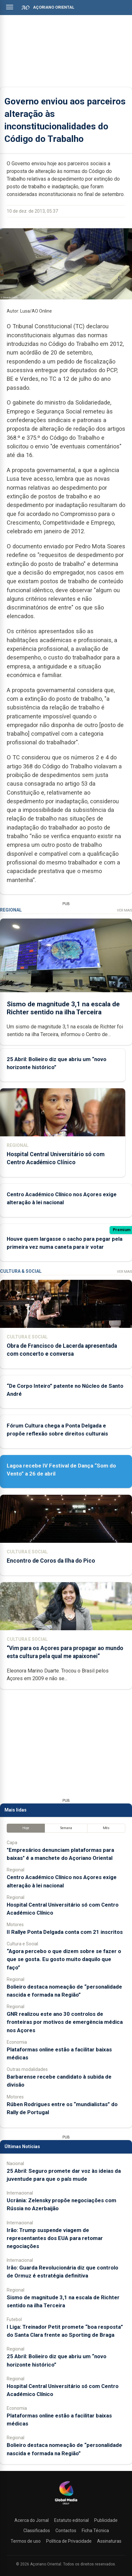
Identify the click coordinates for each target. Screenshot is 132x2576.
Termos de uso (26, 2541)
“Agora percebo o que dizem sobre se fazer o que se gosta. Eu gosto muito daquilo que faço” (64, 1959)
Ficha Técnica (95, 2530)
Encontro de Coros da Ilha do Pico (51, 1561)
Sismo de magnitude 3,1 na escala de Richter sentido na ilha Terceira (63, 1008)
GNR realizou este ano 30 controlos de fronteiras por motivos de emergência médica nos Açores (65, 2022)
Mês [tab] (106, 1828)
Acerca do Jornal (31, 2520)
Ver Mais (124, 910)
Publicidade (106, 2520)
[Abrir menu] (9, 7)
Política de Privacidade (69, 2541)
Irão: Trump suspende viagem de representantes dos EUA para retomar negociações (55, 2238)
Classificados (36, 2530)
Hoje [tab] (25, 1828)
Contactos (65, 2530)
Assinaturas (109, 2541)
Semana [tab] (66, 1828)
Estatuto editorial (71, 2520)
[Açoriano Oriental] (66, 2505)
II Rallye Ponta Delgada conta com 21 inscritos (65, 1932)
